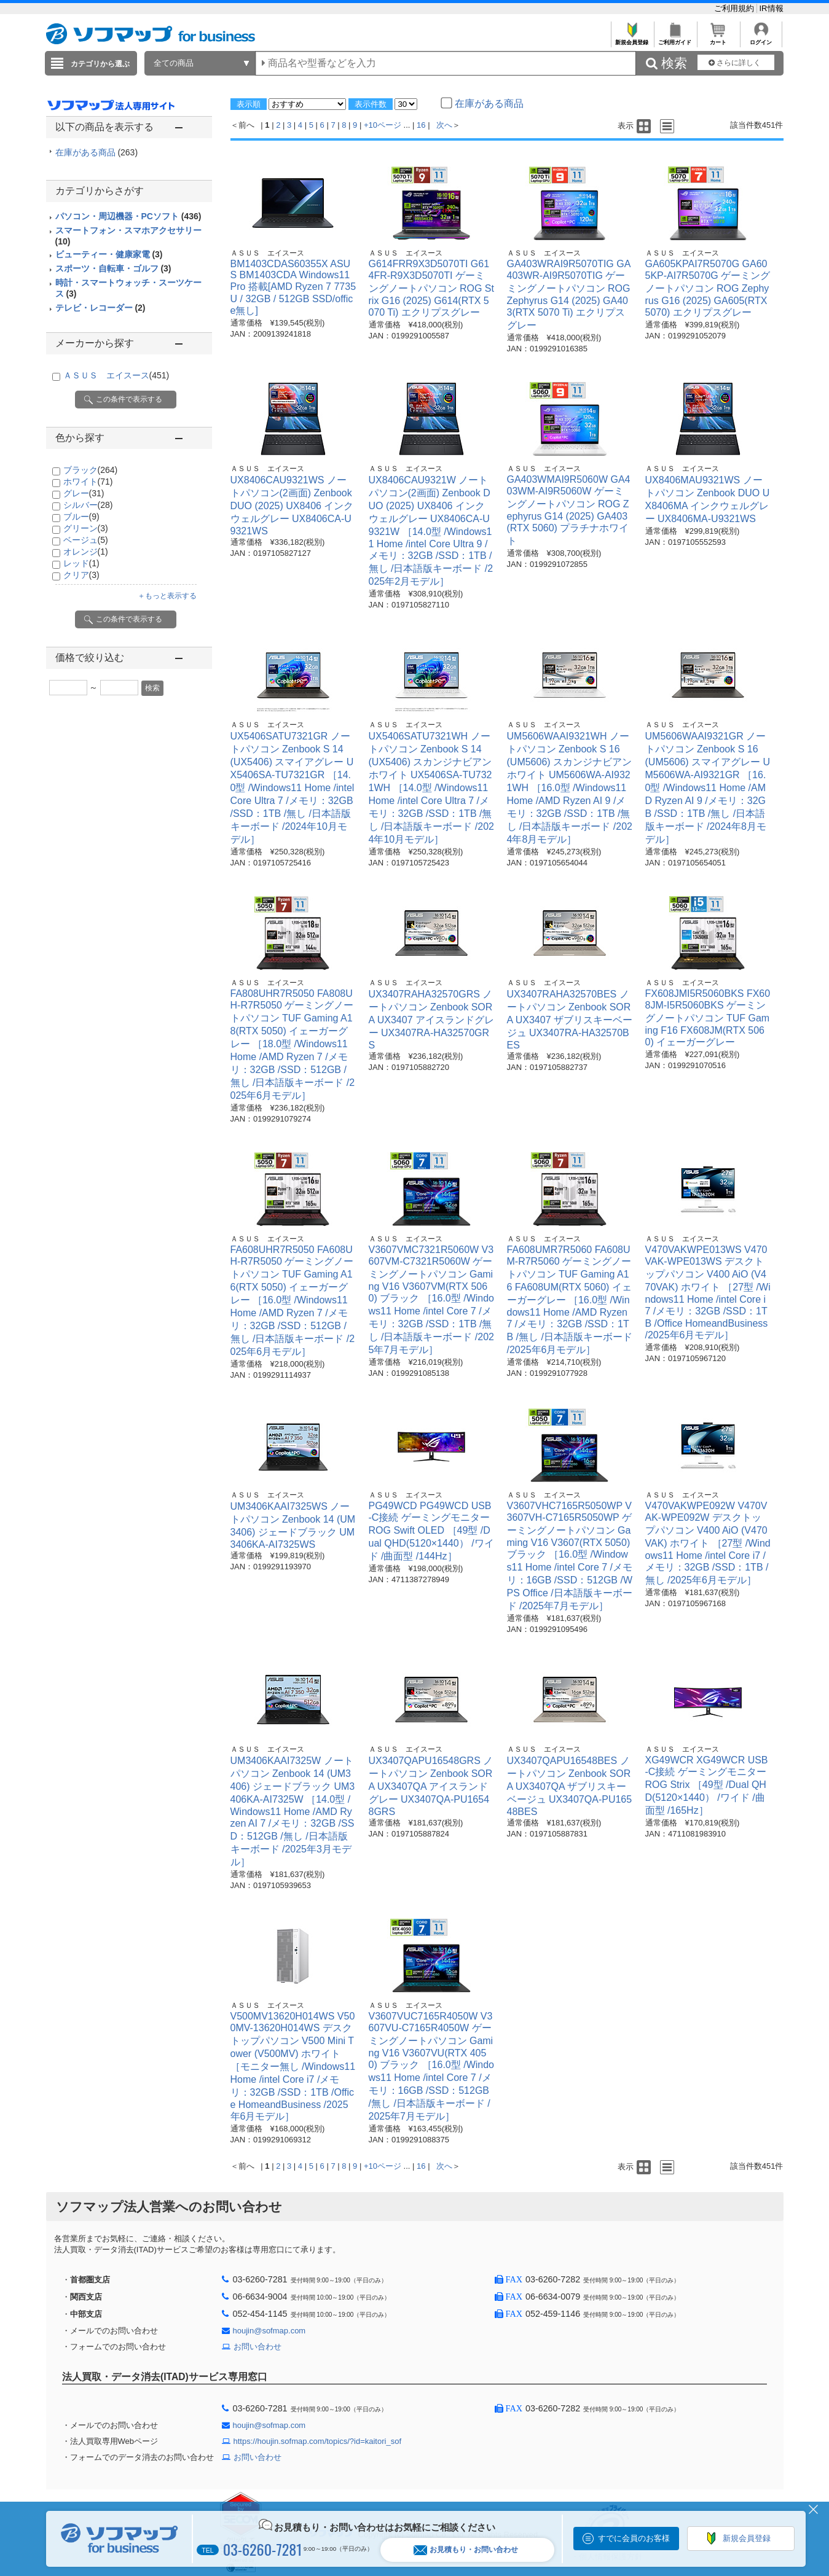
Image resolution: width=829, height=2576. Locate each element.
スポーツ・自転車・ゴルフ (113, 268)
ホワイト (88, 481)
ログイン (761, 39)
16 (421, 125)
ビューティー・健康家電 (109, 254)
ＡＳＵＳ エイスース (116, 375)
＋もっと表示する (167, 595)
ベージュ (85, 540)
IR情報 (772, 8)
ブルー (81, 516)
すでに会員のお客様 (634, 2538)
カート (718, 39)
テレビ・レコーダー (100, 308)
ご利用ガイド (675, 39)
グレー (83, 493)
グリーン (85, 528)
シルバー (88, 505)
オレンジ (85, 551)
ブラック (90, 470)
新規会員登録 (632, 39)
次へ (444, 125)
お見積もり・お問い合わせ (466, 2550)
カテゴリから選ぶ (100, 64)
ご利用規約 (735, 8)
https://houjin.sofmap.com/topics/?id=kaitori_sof (318, 2441)
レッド (81, 563)
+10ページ (382, 125)
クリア (81, 575)
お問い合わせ (257, 2346)
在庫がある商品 (96, 152)
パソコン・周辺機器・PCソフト (128, 216)
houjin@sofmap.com (269, 2330)
